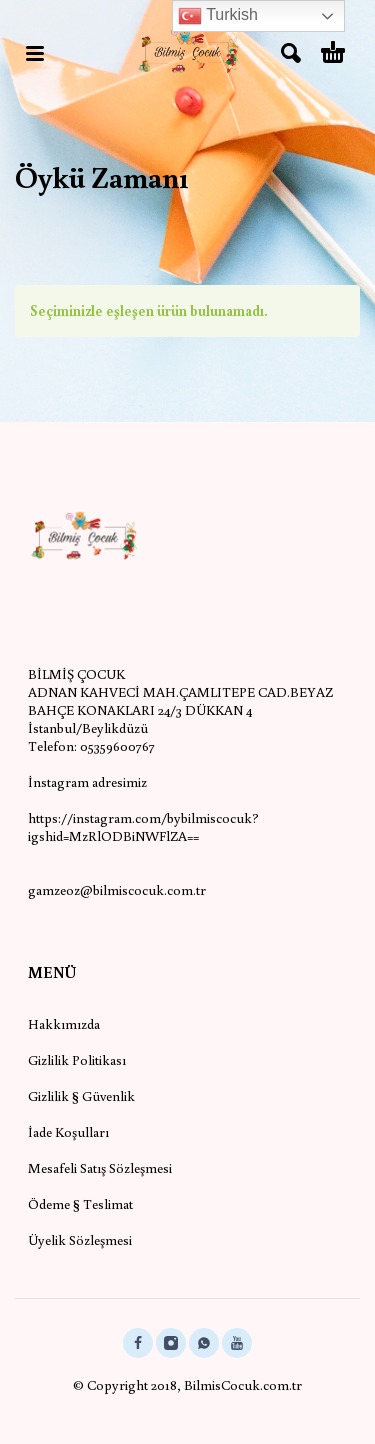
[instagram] (171, 1343)
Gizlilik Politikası (77, 1060)
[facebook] (138, 1343)
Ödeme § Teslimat (80, 1204)
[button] (35, 53)
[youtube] (237, 1343)
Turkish (218, 16)
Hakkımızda (64, 1024)
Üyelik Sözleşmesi (80, 1240)
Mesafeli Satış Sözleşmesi (100, 1168)
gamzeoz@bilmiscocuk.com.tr (117, 890)
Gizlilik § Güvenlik (81, 1096)
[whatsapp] (204, 1343)
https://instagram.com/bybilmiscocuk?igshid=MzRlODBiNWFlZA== (143, 827)
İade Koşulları (68, 1132)
